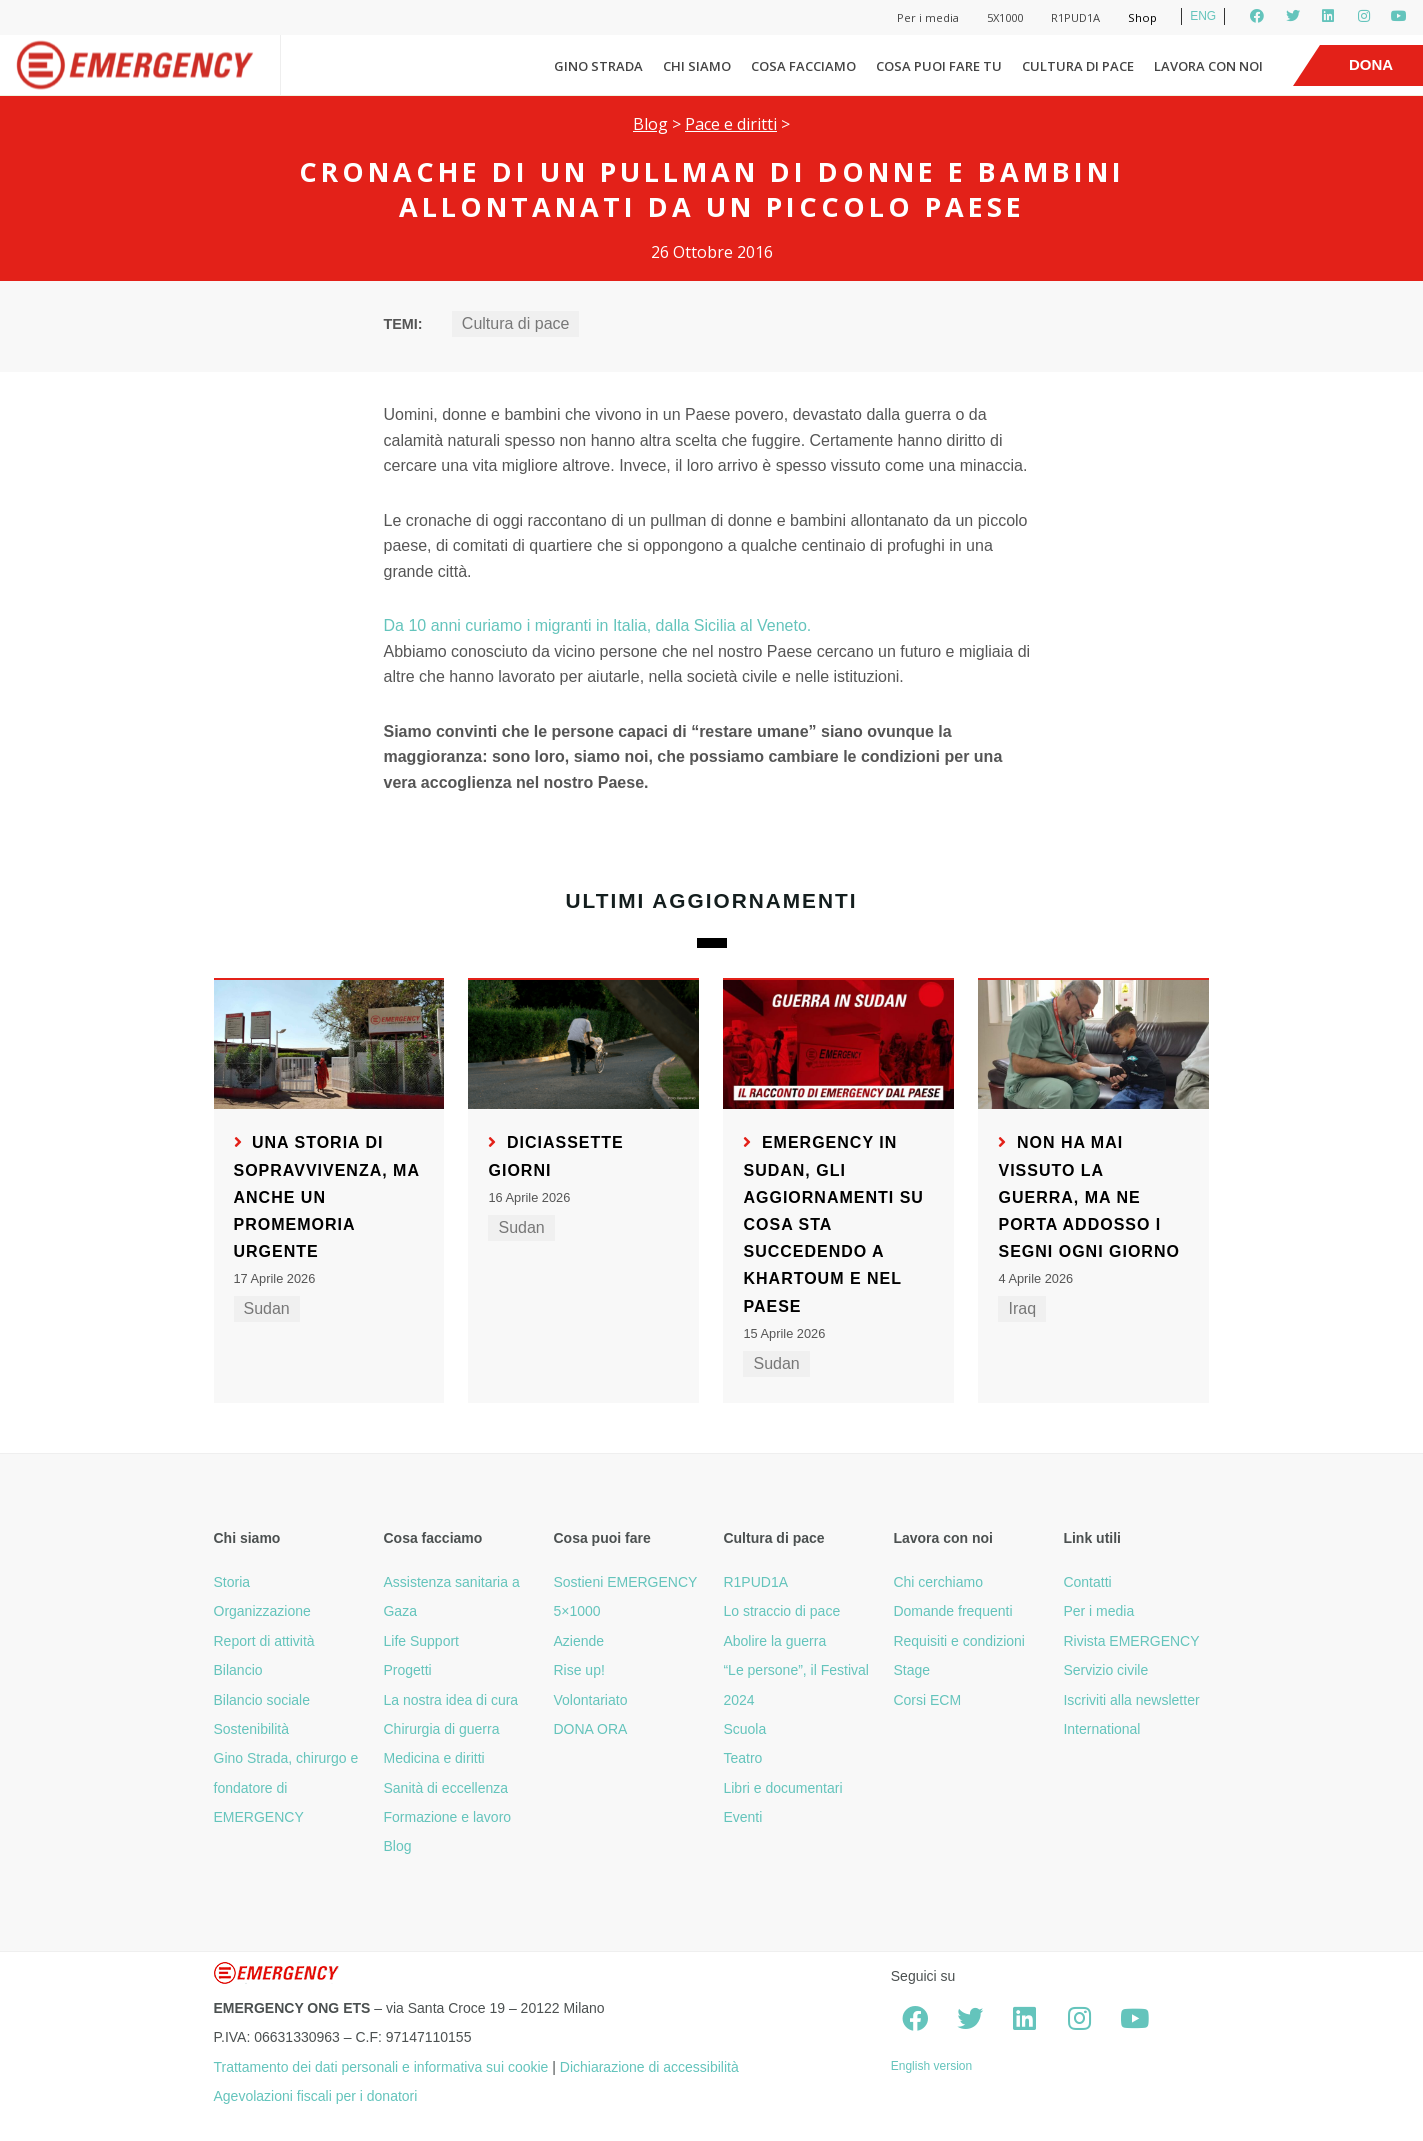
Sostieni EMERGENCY (625, 1582)
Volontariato (590, 1700)
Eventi (742, 1817)
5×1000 (576, 1611)
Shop (1142, 17)
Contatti (1087, 1582)
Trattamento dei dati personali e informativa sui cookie (381, 2067)
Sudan (267, 1308)
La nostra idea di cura (450, 1700)
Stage (911, 1670)
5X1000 (1005, 17)
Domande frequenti (952, 1611)
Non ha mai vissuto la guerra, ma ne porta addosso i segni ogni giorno (1088, 1197)
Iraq (1022, 1308)
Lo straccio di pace (781, 1611)
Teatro (742, 1758)
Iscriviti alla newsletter (1131, 1700)
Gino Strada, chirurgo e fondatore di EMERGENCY (286, 1787)
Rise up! (578, 1670)
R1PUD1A (1075, 17)
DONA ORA (590, 1729)
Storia (232, 1582)
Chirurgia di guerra (441, 1729)
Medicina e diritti (433, 1758)
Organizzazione (262, 1611)
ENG (1203, 16)
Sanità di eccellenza (445, 1788)
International (1101, 1729)
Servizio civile (1105, 1670)
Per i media (928, 17)
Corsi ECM (927, 1700)
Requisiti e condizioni (959, 1641)
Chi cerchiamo (937, 1582)
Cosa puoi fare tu (939, 66)
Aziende (578, 1641)
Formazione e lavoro (447, 1817)
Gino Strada (598, 66)
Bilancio (238, 1670)
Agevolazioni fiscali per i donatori (316, 2096)
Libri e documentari (782, 1788)
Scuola (744, 1729)
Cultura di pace (1078, 66)
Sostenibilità (252, 1729)
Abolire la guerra (774, 1641)
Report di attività (264, 1641)
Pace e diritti (731, 124)
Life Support (421, 1641)
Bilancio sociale (262, 1700)
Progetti (407, 1670)
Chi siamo (697, 66)
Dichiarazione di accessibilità (649, 2067)
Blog (650, 124)
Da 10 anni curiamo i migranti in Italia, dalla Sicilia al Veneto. (597, 625)
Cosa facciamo (803, 66)
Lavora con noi (1208, 66)
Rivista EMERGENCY (1131, 1641)
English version (931, 2066)
